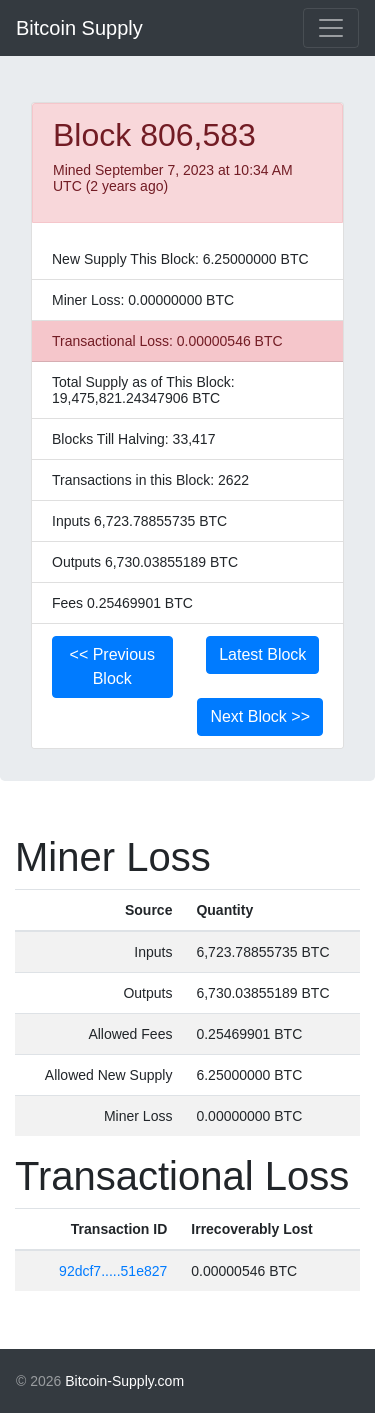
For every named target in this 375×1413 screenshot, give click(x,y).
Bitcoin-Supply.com (124, 1381)
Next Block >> (260, 716)
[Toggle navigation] (331, 28)
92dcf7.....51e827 (113, 1271)
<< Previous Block (112, 666)
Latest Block (262, 654)
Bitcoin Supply (79, 28)
